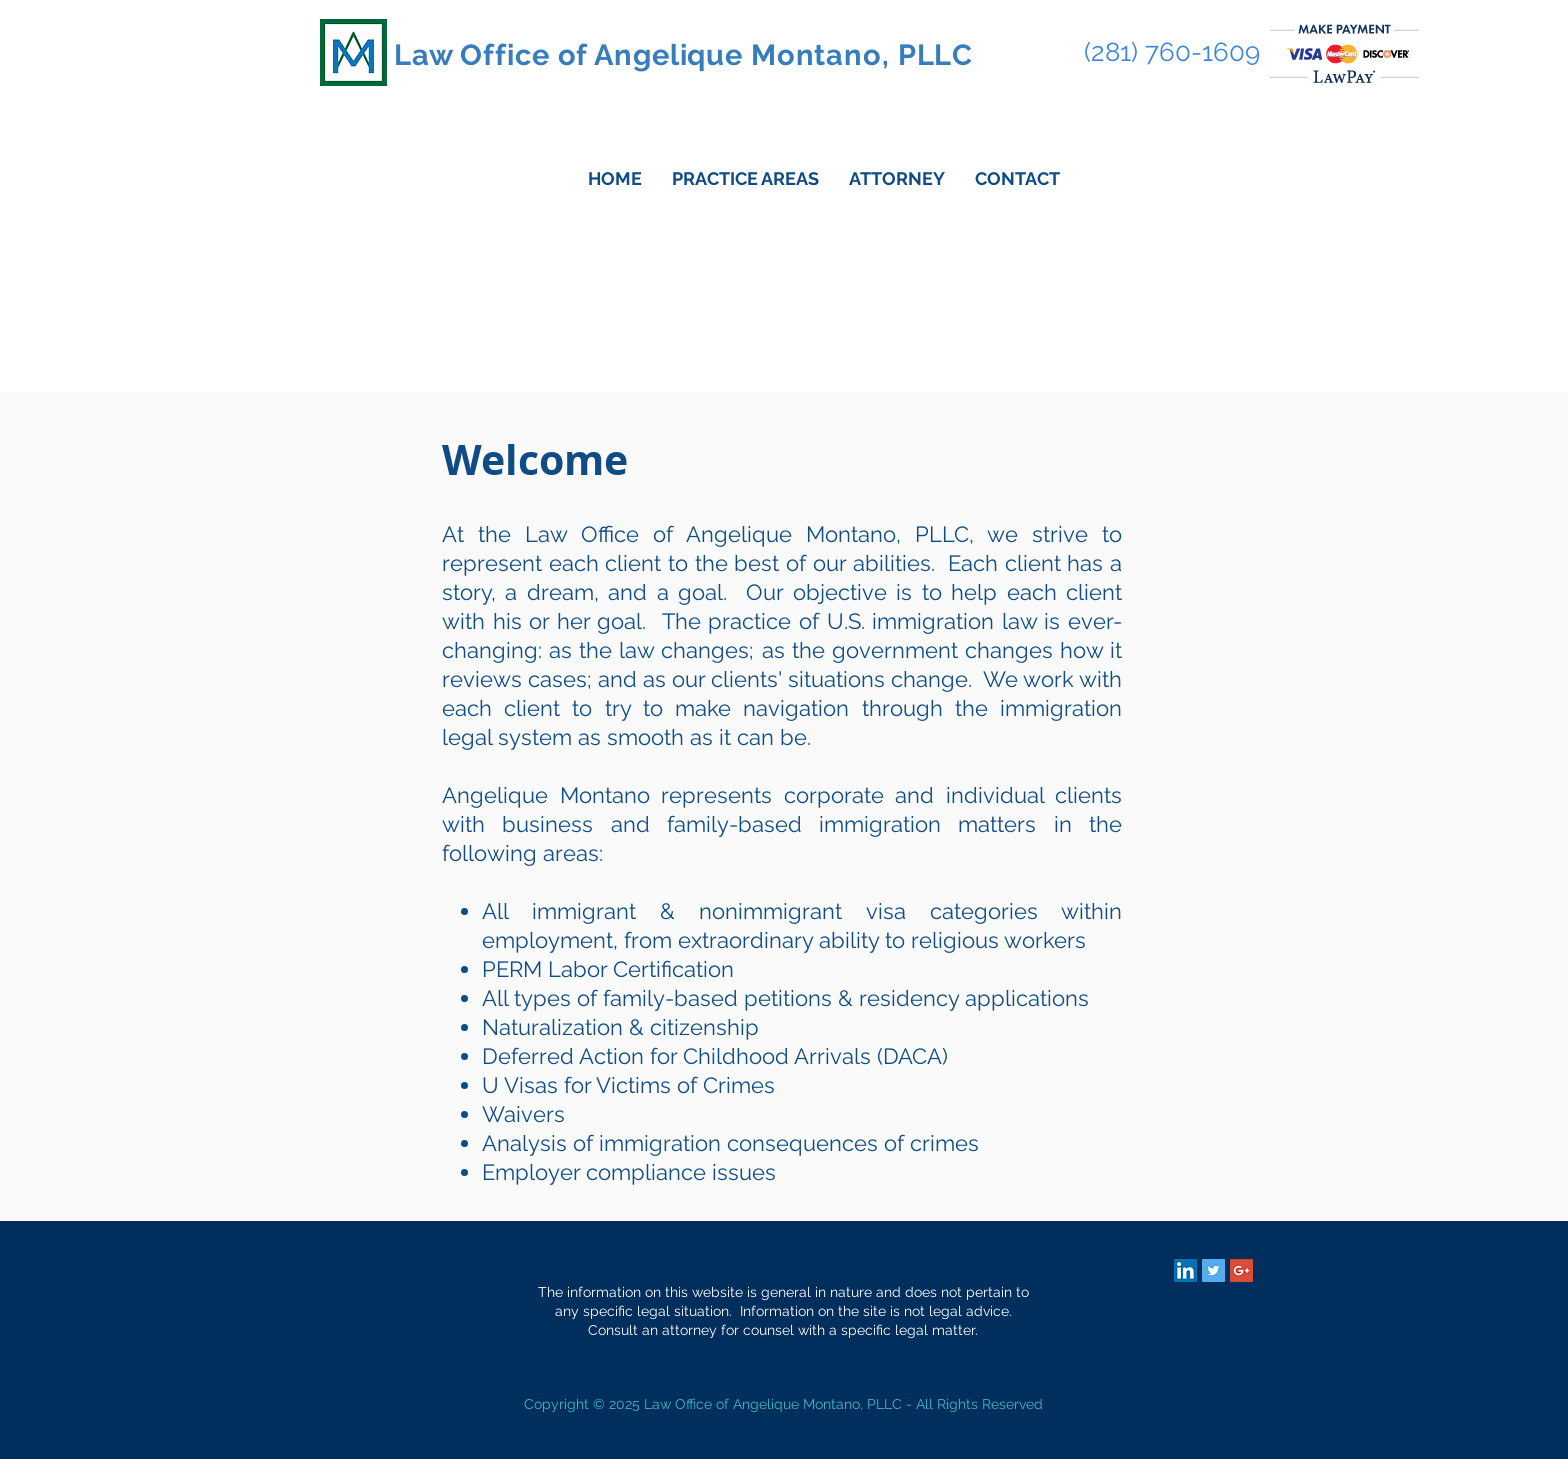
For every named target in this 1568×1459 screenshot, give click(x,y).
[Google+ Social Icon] (1241, 1270)
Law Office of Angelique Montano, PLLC (683, 55)
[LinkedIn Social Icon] (1185, 1270)
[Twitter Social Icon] (1213, 1270)
